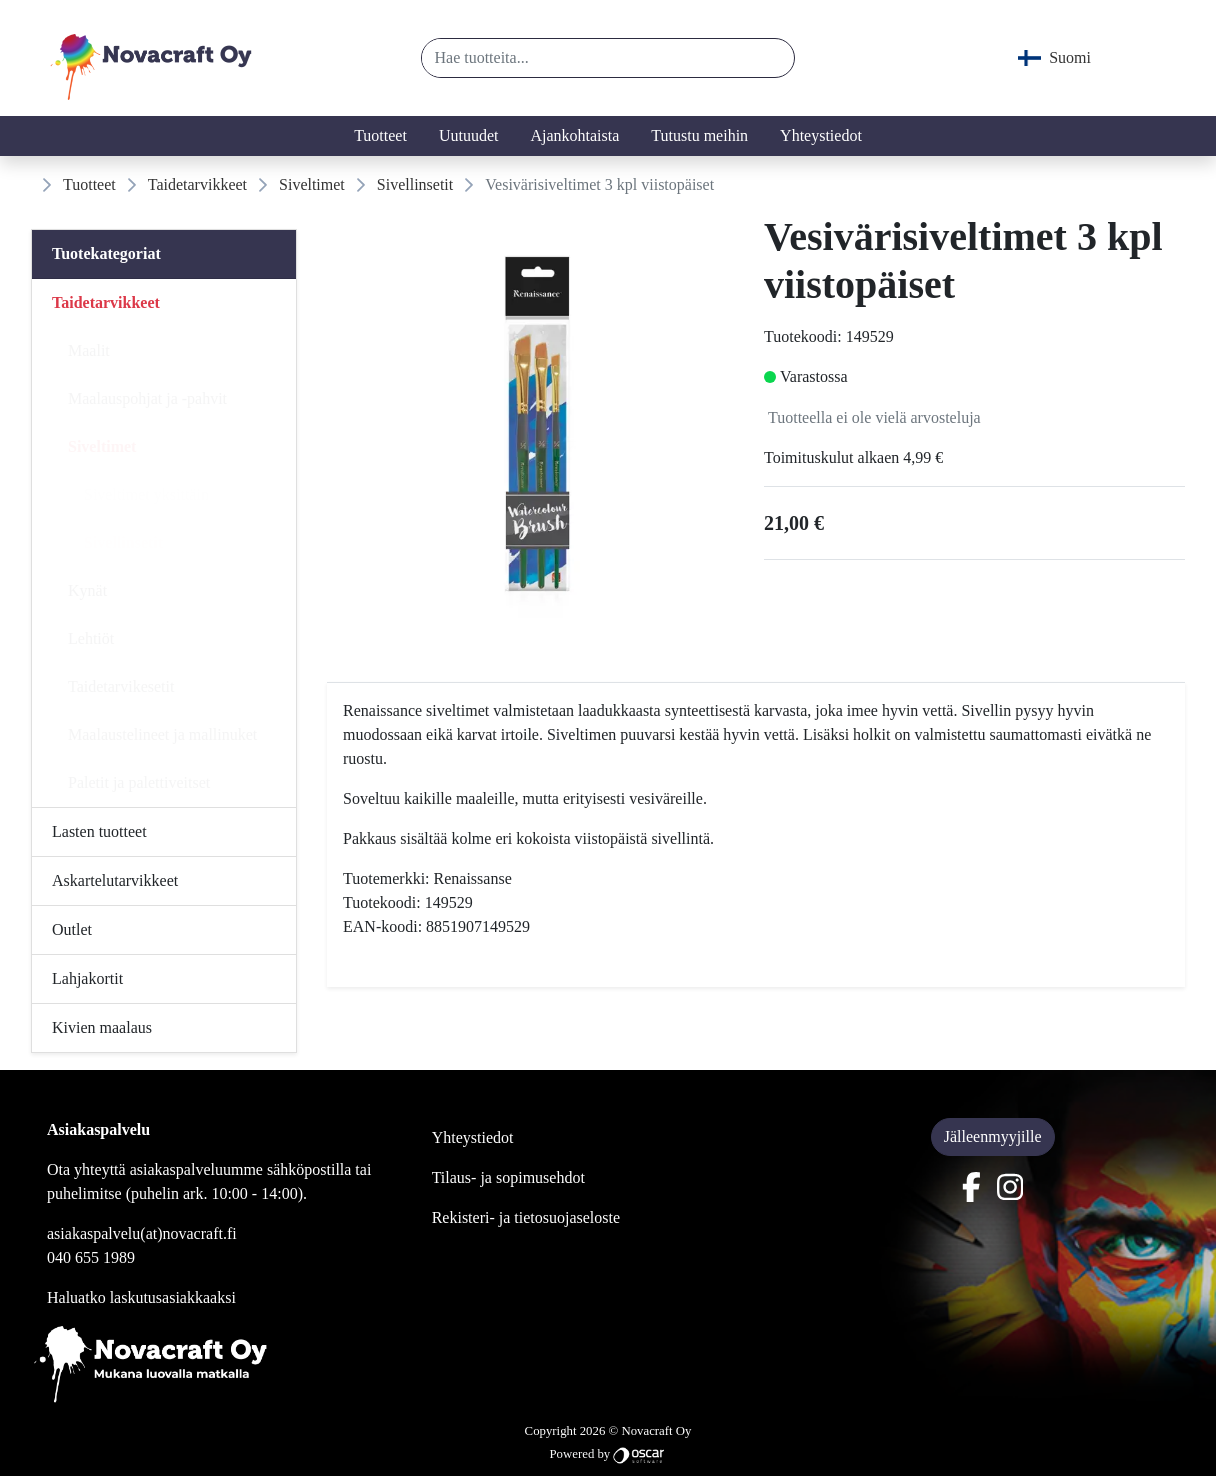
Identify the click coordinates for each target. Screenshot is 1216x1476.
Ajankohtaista (574, 135)
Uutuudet (469, 135)
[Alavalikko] (275, 303)
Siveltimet (312, 184)
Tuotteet (380, 135)
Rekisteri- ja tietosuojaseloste (526, 1217)
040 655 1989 (91, 1257)
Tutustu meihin (699, 135)
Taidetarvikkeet (197, 184)
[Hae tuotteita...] (585, 58)
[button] (771, 58)
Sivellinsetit (415, 184)
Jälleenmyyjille (993, 1136)
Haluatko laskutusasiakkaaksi (141, 1297)
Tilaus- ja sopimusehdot (508, 1177)
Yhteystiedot (821, 135)
